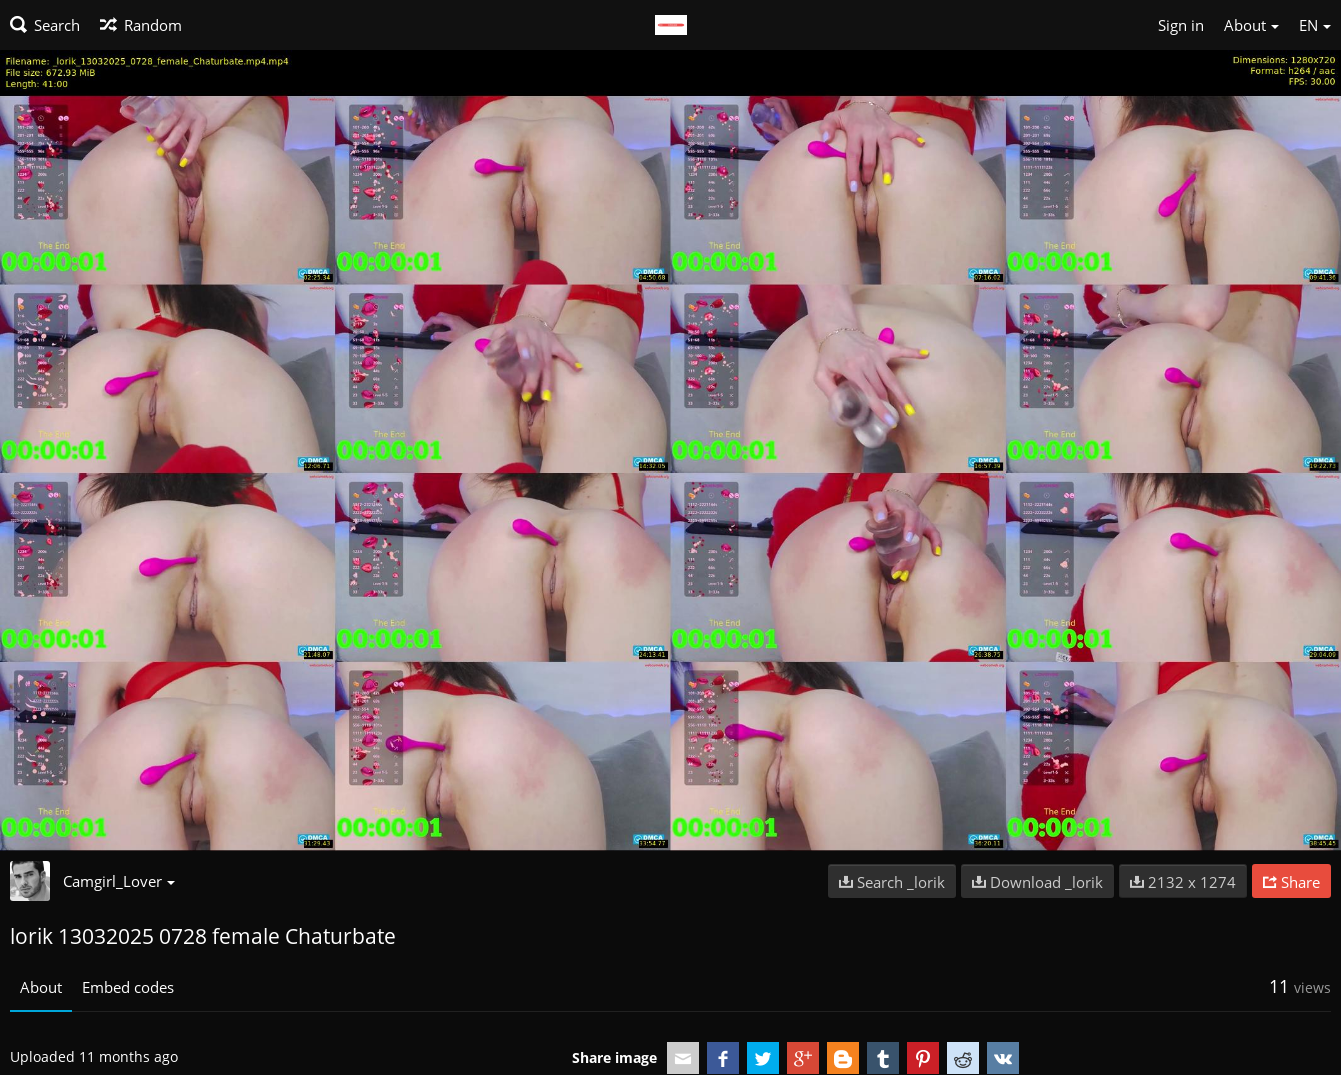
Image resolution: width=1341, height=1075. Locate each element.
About (41, 987)
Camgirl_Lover (119, 881)
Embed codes (128, 987)
